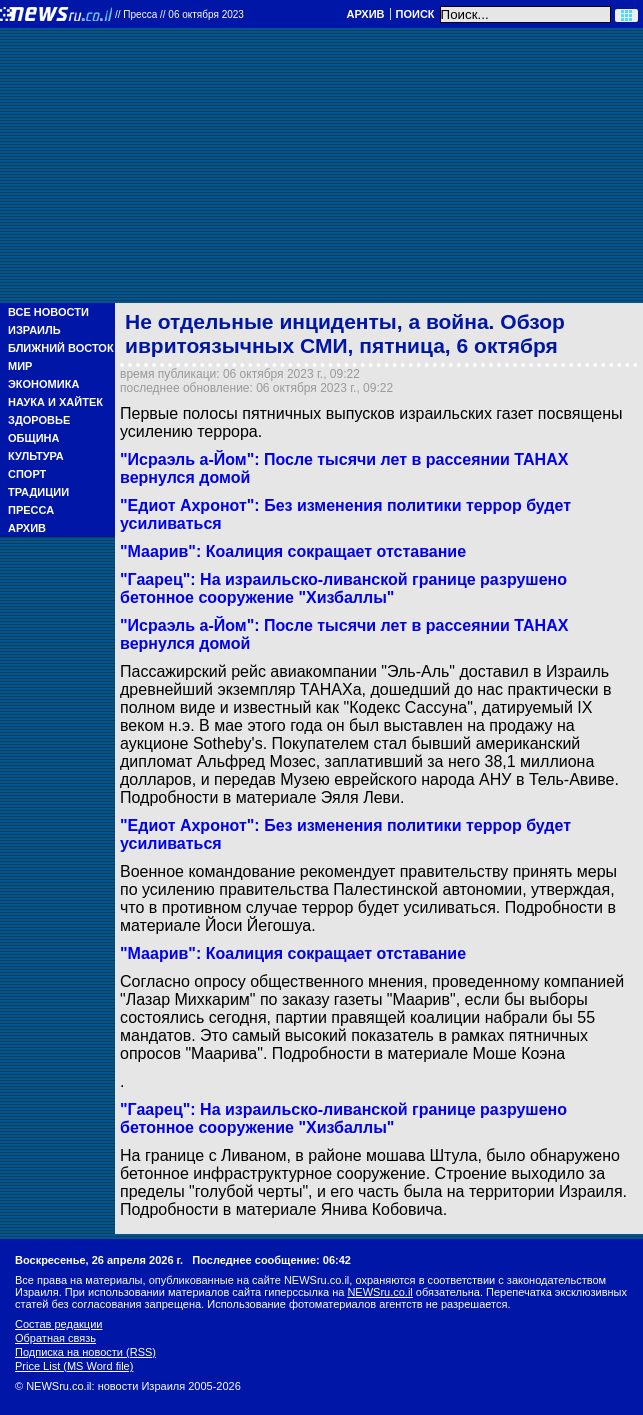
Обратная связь (55, 1338)
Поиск (415, 14)
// (179, 14)
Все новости (48, 312)
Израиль (34, 330)
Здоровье (39, 420)
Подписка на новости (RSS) (85, 1352)
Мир (20, 366)
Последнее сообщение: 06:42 (271, 1260)
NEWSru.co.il (379, 1292)
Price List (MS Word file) (74, 1366)
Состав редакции (58, 1324)
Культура (36, 456)
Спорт (27, 474)
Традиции (38, 492)
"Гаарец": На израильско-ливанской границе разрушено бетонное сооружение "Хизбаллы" (343, 1118)
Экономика (43, 384)
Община (33, 438)
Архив (365, 14)
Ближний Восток (61, 348)
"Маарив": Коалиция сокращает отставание (293, 953)
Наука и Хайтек (55, 402)
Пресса (31, 510)
